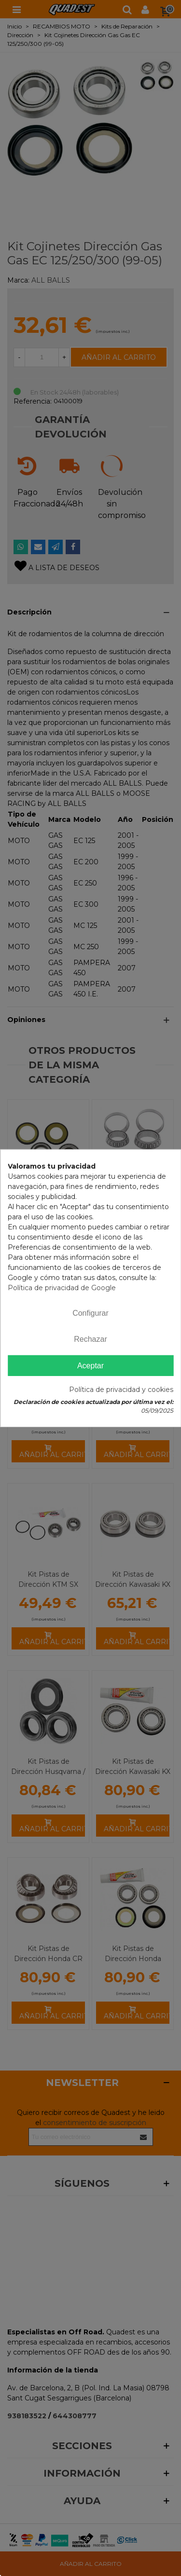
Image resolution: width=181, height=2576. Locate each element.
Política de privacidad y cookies (121, 1389)
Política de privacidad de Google (62, 1287)
